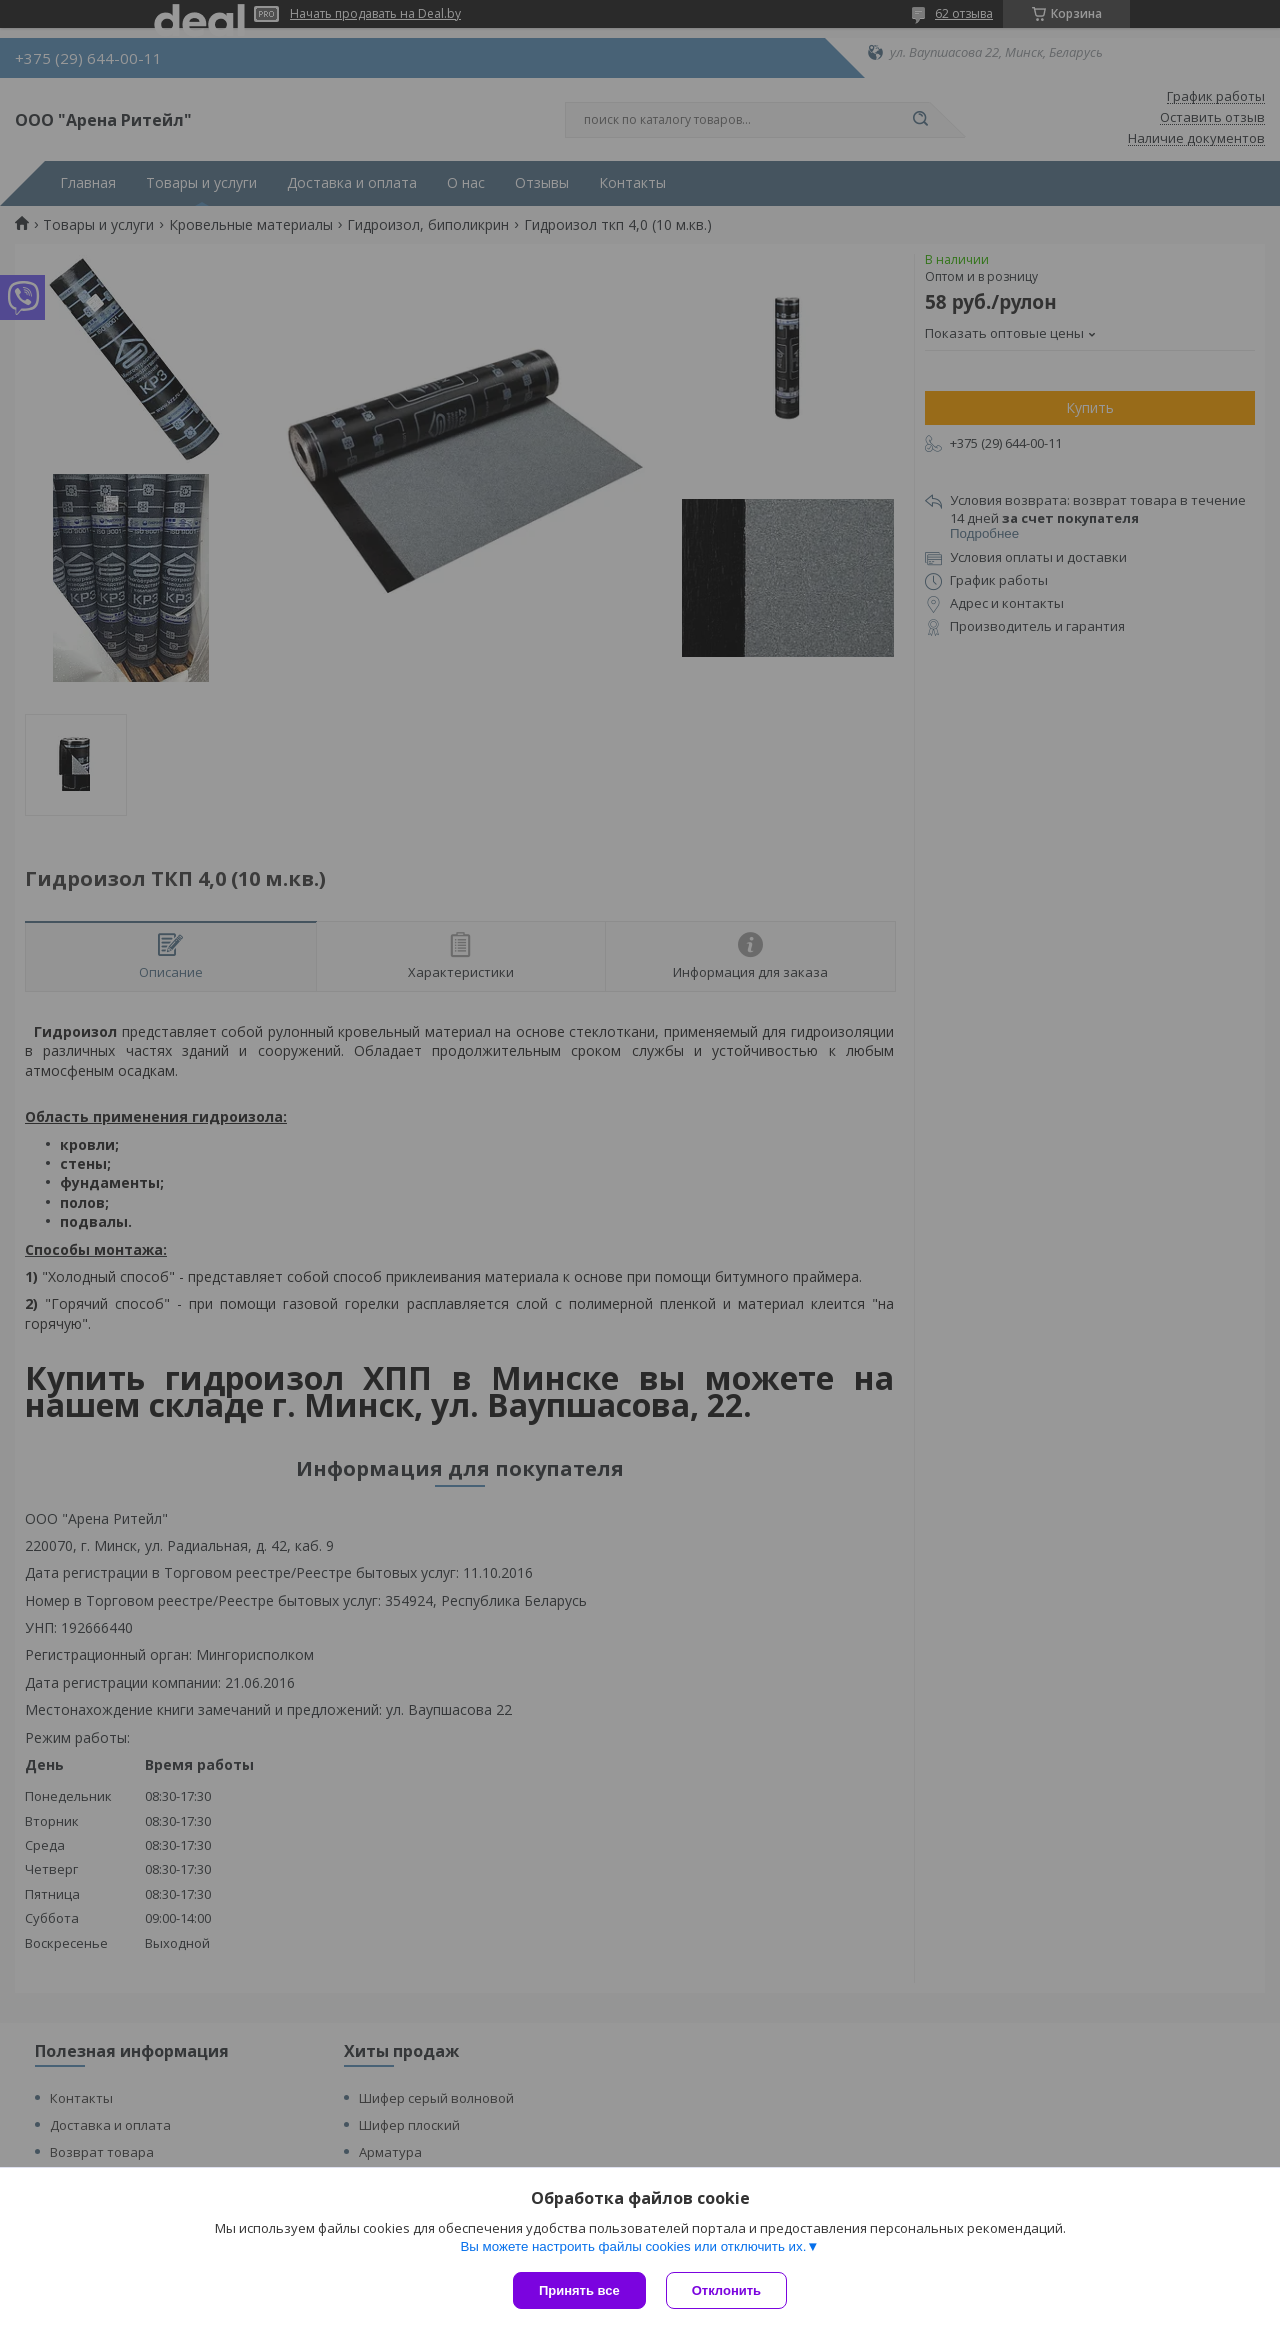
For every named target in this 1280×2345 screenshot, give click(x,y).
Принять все (579, 2290)
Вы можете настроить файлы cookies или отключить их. (633, 2246)
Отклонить (726, 2290)
